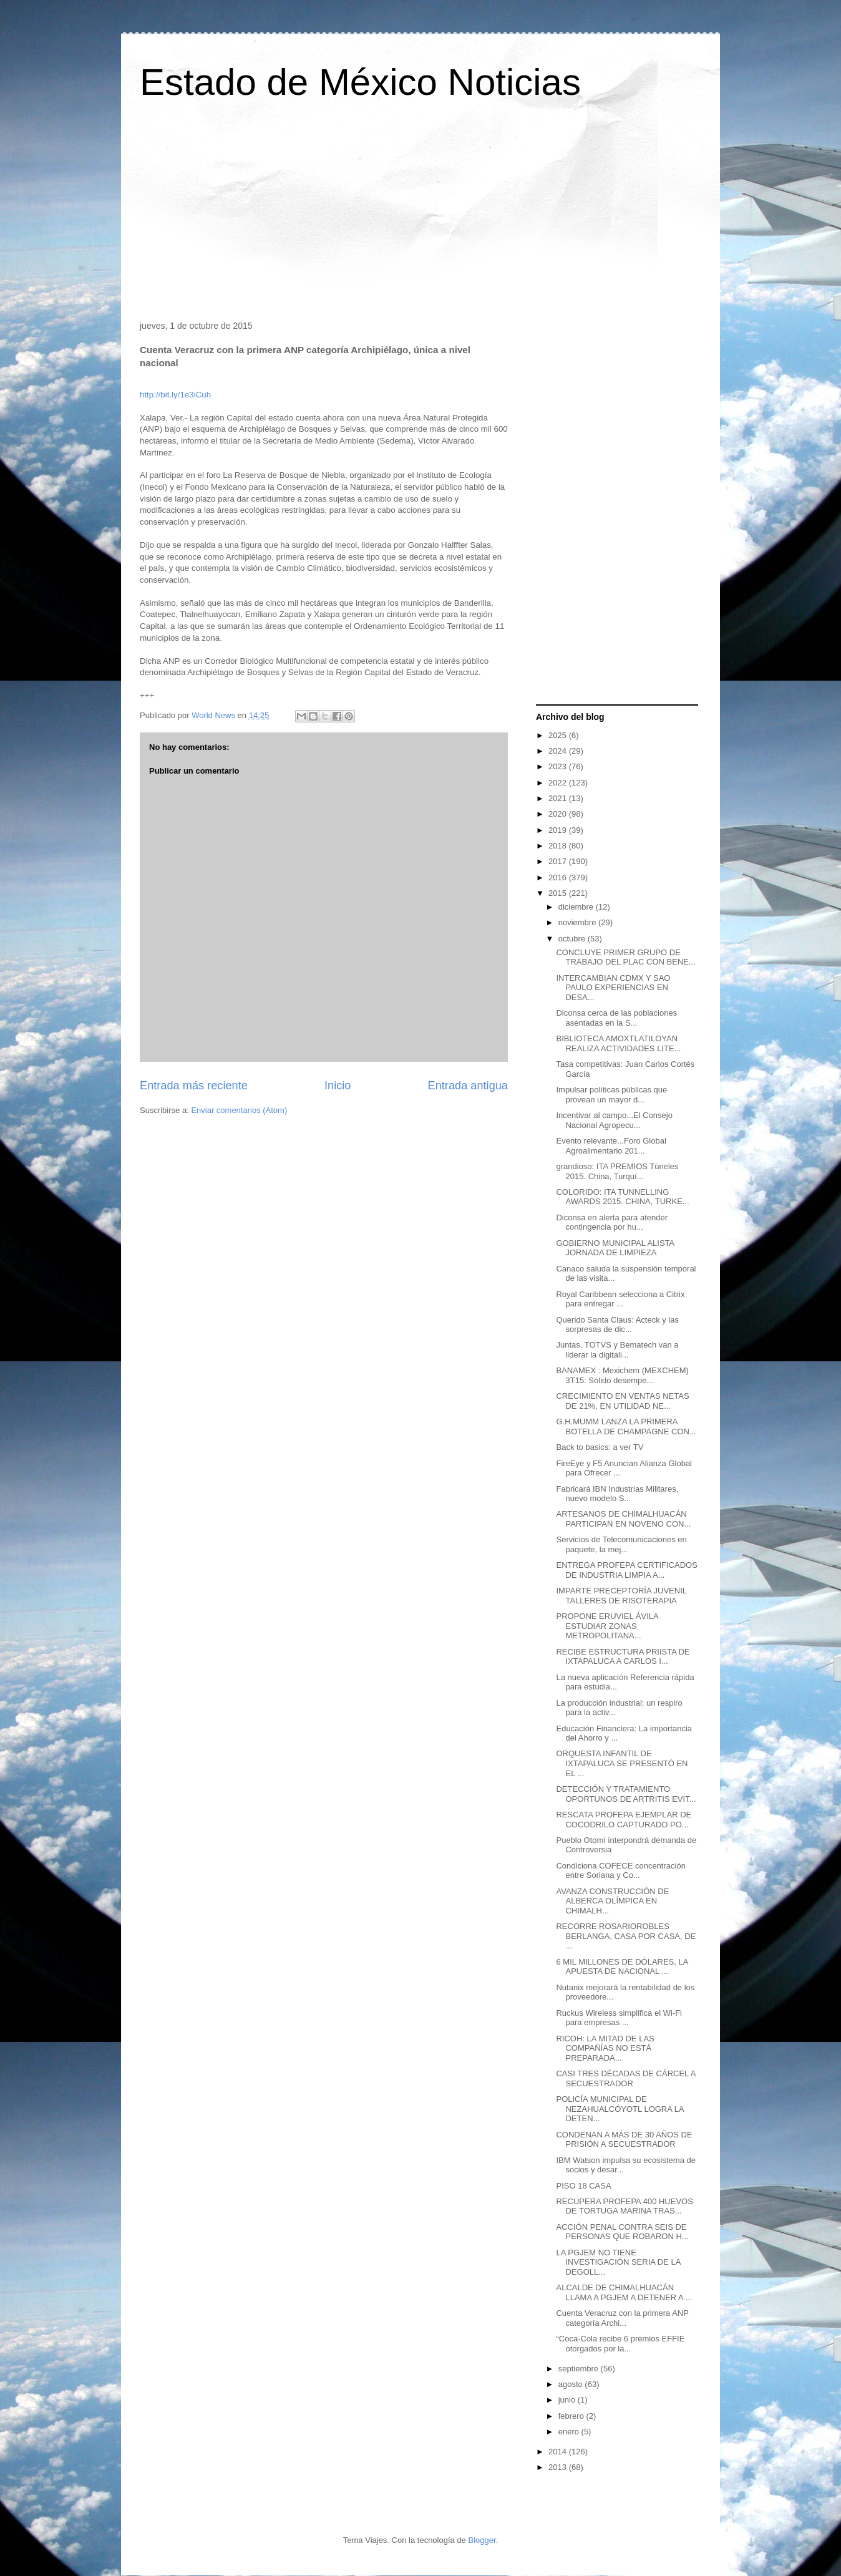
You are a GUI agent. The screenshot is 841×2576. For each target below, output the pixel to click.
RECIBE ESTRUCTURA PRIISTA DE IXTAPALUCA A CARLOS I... (622, 1656)
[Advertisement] (420, 214)
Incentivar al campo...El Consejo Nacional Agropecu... (614, 1120)
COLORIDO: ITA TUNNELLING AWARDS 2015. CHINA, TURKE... (622, 1197)
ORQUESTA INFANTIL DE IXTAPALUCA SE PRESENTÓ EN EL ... (622, 1763)
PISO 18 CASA (583, 2185)
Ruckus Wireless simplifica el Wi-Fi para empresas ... (619, 2018)
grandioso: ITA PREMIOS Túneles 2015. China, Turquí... (617, 1171)
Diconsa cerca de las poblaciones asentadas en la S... (616, 1018)
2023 (558, 766)
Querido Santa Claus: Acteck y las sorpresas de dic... (617, 1324)
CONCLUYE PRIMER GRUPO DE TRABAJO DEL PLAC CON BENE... (625, 957)
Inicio (337, 1085)
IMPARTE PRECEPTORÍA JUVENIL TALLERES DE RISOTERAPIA (621, 1595)
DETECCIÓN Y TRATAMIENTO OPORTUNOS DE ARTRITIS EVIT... (626, 1794)
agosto (571, 2384)
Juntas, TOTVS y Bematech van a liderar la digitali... (617, 1349)
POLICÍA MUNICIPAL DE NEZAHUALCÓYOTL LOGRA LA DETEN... (620, 2108)
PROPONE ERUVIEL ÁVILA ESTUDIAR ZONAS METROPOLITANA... (607, 1625)
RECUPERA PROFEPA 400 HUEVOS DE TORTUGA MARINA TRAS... (624, 2206)
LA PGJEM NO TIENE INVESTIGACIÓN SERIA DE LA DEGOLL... (618, 2262)
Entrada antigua (468, 1085)
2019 (558, 830)
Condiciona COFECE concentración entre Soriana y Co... (620, 1870)
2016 (558, 877)
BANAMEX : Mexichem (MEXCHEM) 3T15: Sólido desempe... (622, 1375)
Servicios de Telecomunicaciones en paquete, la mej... (621, 1544)
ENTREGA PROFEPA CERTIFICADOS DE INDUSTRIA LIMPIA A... (626, 1570)
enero (569, 2431)
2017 (558, 861)
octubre (573, 938)
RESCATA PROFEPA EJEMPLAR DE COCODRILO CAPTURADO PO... (623, 1819)
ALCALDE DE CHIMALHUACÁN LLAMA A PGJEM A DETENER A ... (624, 2292)
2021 (558, 798)
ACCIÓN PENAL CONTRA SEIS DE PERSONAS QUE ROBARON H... (622, 2232)
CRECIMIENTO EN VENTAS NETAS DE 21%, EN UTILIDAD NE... (622, 1401)
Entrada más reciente (194, 1085)
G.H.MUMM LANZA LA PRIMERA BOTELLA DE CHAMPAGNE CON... (626, 1426)
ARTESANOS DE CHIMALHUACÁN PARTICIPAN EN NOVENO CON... (623, 1519)
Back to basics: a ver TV (599, 1447)
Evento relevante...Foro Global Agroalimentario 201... (611, 1145)
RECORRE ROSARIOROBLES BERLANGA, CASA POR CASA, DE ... (626, 1936)
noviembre (578, 922)
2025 (558, 735)
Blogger (481, 2540)
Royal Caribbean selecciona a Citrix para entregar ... (620, 1299)
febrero (572, 2416)
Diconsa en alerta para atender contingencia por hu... (612, 1222)
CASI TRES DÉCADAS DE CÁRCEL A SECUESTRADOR (625, 2078)
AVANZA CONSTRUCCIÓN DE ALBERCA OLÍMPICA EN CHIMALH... (612, 1901)
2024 (558, 751)
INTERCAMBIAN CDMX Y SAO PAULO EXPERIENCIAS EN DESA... (613, 987)
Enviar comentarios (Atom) (239, 1110)
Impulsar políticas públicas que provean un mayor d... (611, 1094)
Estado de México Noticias (360, 82)
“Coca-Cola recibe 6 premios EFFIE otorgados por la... (620, 2343)
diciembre (577, 906)
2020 (558, 814)
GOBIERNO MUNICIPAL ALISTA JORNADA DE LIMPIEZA (615, 1248)
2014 (558, 2451)
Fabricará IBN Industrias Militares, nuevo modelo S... (617, 1494)
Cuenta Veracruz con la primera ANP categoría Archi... (622, 2318)
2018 (558, 845)
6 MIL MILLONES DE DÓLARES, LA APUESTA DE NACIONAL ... (622, 1966)
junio (568, 2399)
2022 (558, 782)
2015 (558, 893)
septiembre (579, 2368)
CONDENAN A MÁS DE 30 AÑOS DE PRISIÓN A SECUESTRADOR (624, 2139)
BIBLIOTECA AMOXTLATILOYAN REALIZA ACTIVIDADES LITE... (618, 1043)
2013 (558, 2467)
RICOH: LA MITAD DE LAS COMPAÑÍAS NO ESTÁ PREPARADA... (605, 2048)
